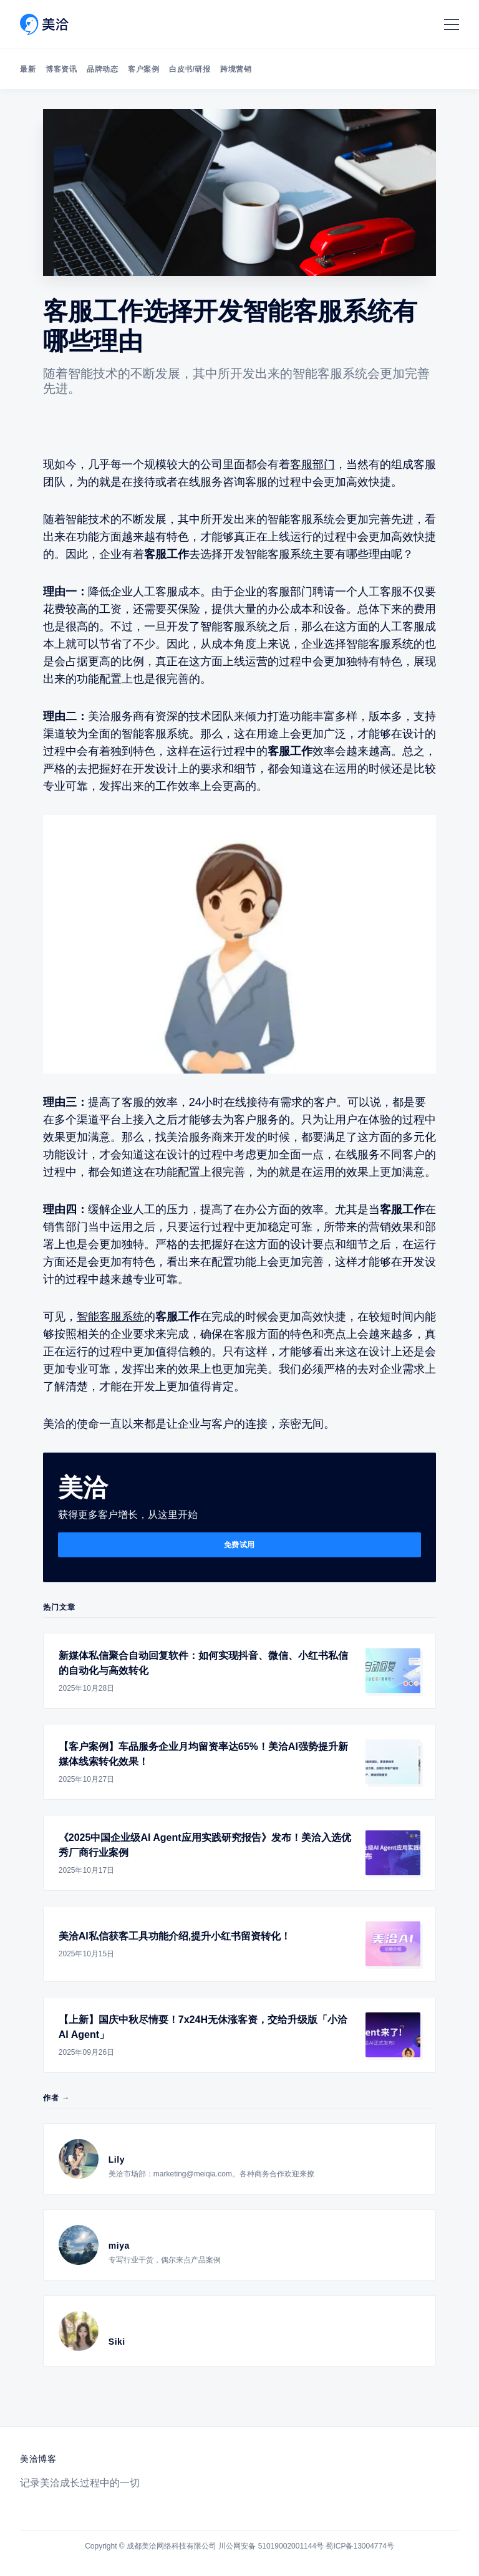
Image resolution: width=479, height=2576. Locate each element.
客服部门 (312, 464)
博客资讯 (61, 69)
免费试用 (239, 1544)
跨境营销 (235, 69)
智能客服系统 (110, 1316)
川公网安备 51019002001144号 (271, 2546)
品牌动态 (102, 69)
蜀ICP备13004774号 (360, 2546)
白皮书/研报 (189, 69)
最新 (28, 69)
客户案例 (143, 69)
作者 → (56, 2097)
